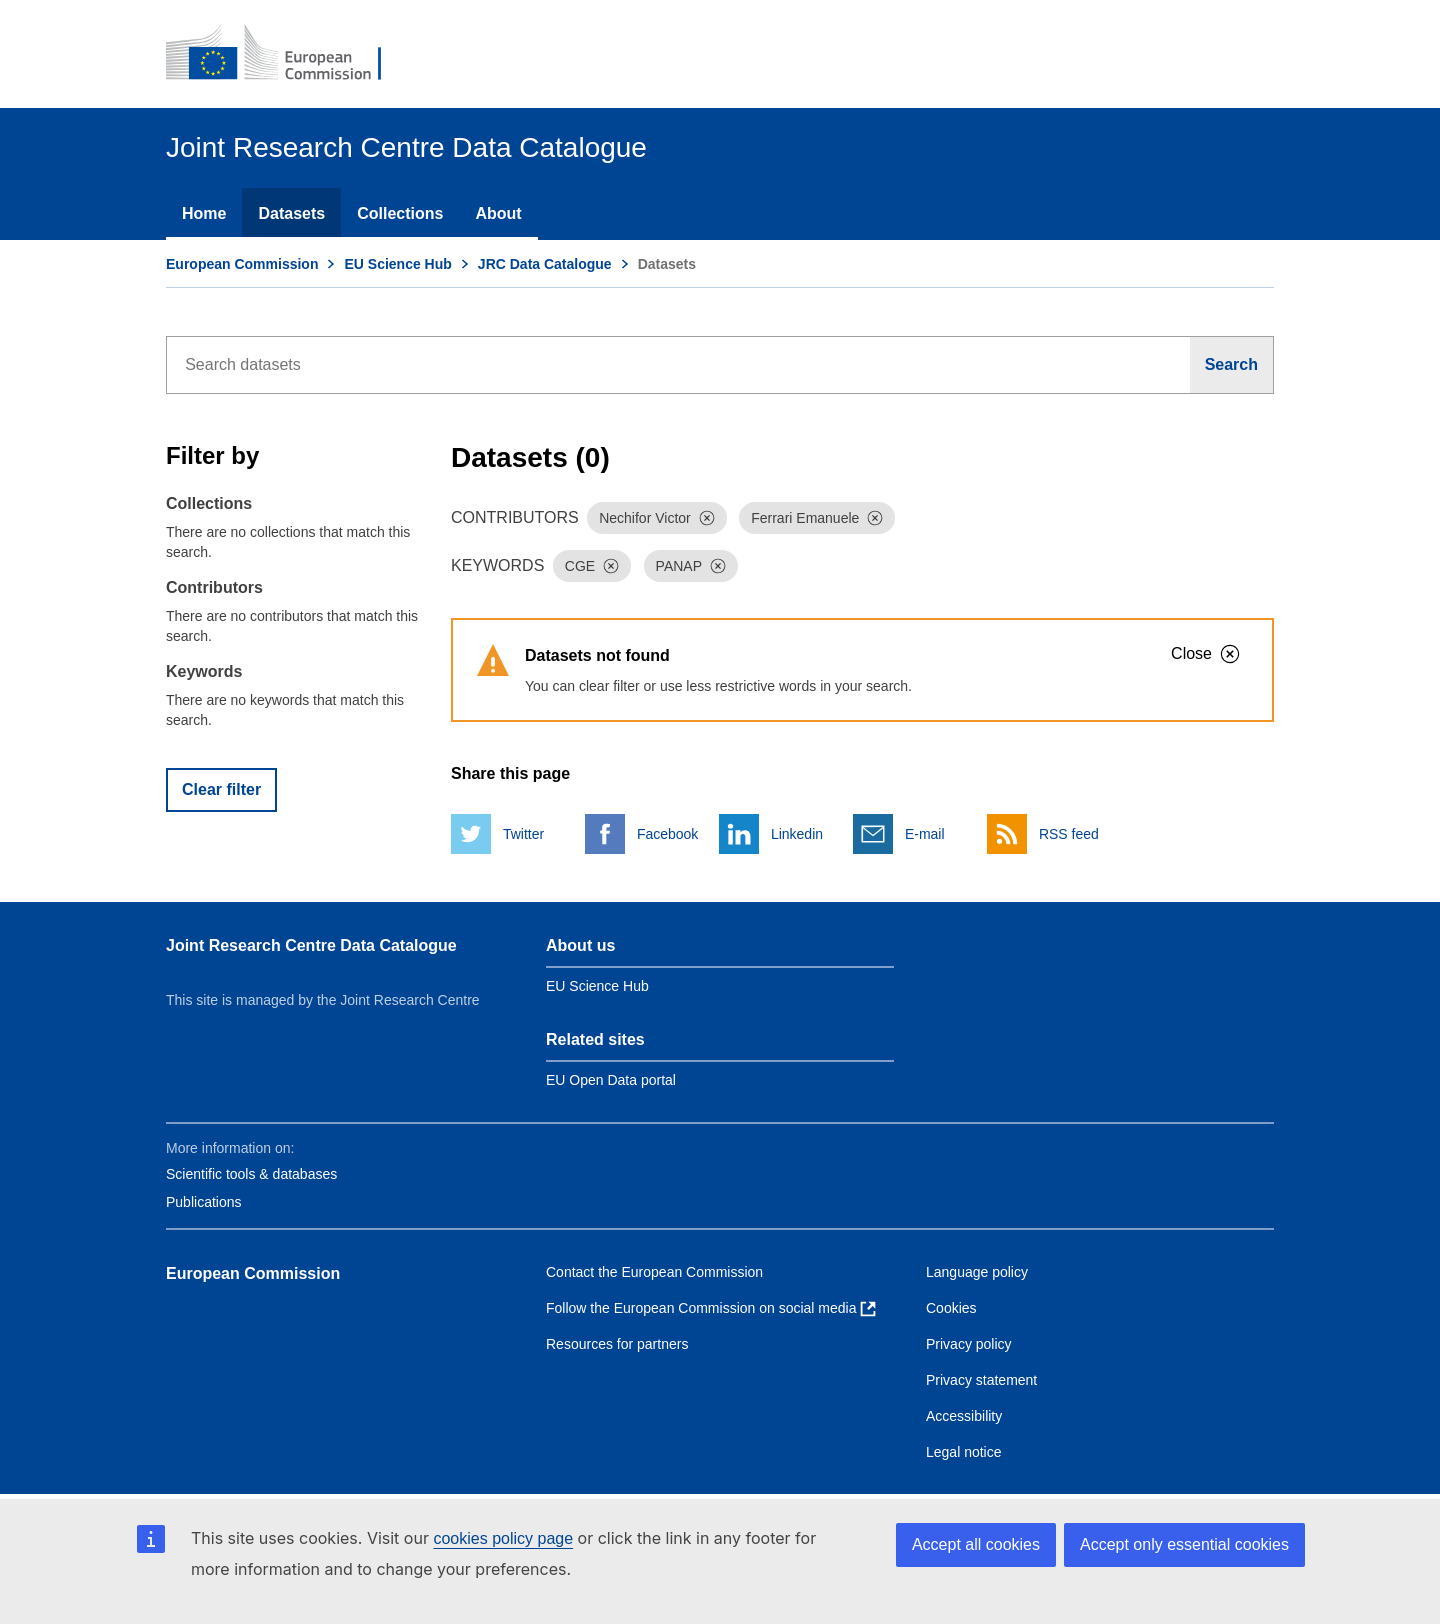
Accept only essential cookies (1184, 1544)
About (498, 213)
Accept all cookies (976, 1544)
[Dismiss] (707, 518)
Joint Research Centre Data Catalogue (311, 945)
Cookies (951, 1308)
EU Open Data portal (611, 1080)
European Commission (242, 264)
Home (204, 213)
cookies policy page (503, 1538)
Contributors (214, 587)
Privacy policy (969, 1344)
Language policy (977, 1272)
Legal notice (964, 1452)
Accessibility (964, 1416)
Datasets (291, 213)
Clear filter (221, 789)
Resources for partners (617, 1344)
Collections (400, 213)
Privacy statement (981, 1380)
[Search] (1232, 365)
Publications (204, 1202)
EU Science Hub (397, 264)
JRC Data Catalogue (545, 264)
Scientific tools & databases (251, 1174)
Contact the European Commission (654, 1272)
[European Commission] (287, 54)
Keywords (204, 671)
